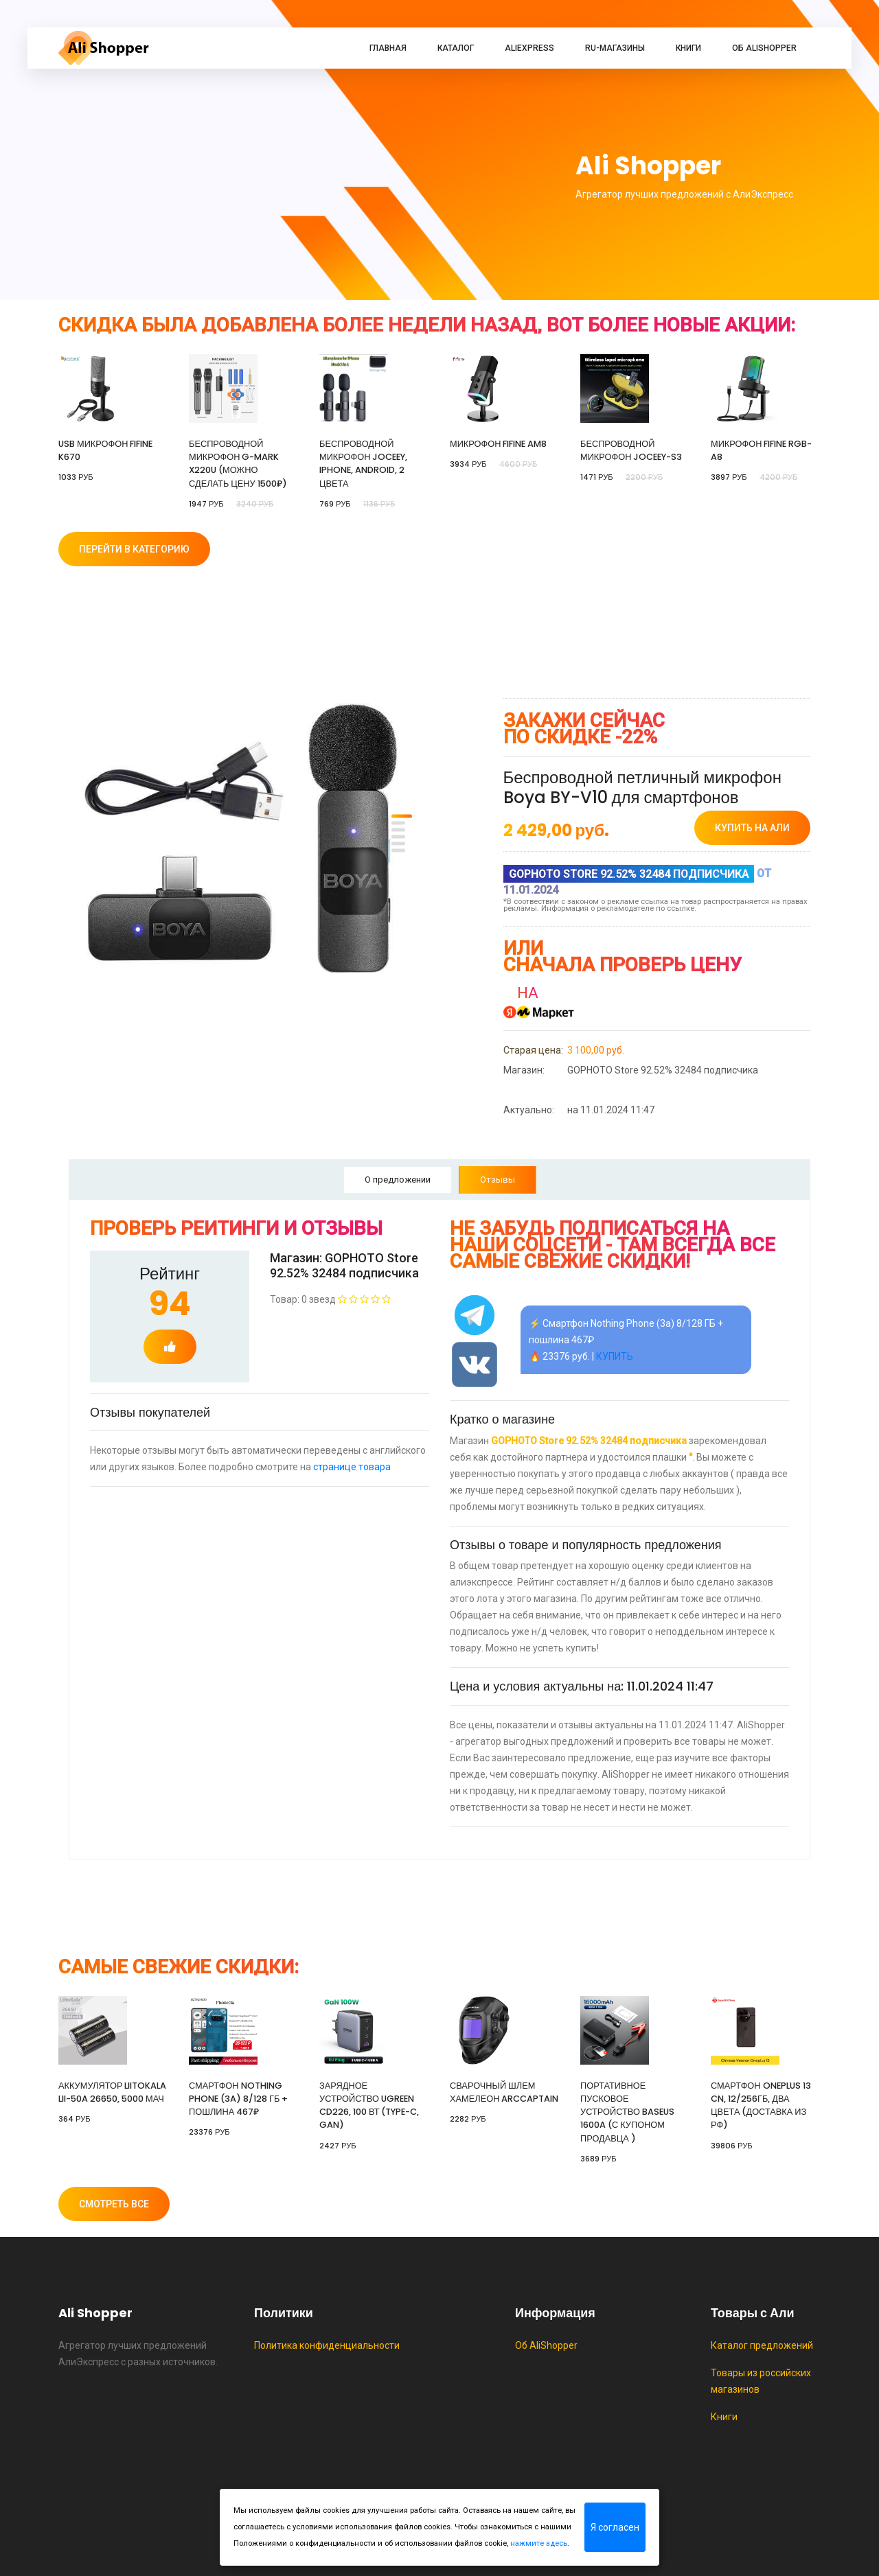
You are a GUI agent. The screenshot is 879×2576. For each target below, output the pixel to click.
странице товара (352, 1466)
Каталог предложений (762, 2345)
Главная (388, 48)
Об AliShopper (764, 48)
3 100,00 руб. (563, 1050)
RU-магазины (615, 48)
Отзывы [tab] (497, 1179)
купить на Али (752, 827)
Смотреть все (114, 2203)
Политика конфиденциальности (327, 2345)
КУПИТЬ (614, 1356)
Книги (688, 48)
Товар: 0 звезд (330, 1299)
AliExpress (529, 48)
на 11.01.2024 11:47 (578, 1109)
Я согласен (615, 2527)
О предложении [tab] (398, 1179)
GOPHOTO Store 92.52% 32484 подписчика (630, 1070)
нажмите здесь (538, 2543)
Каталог (455, 48)
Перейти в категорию (134, 549)
